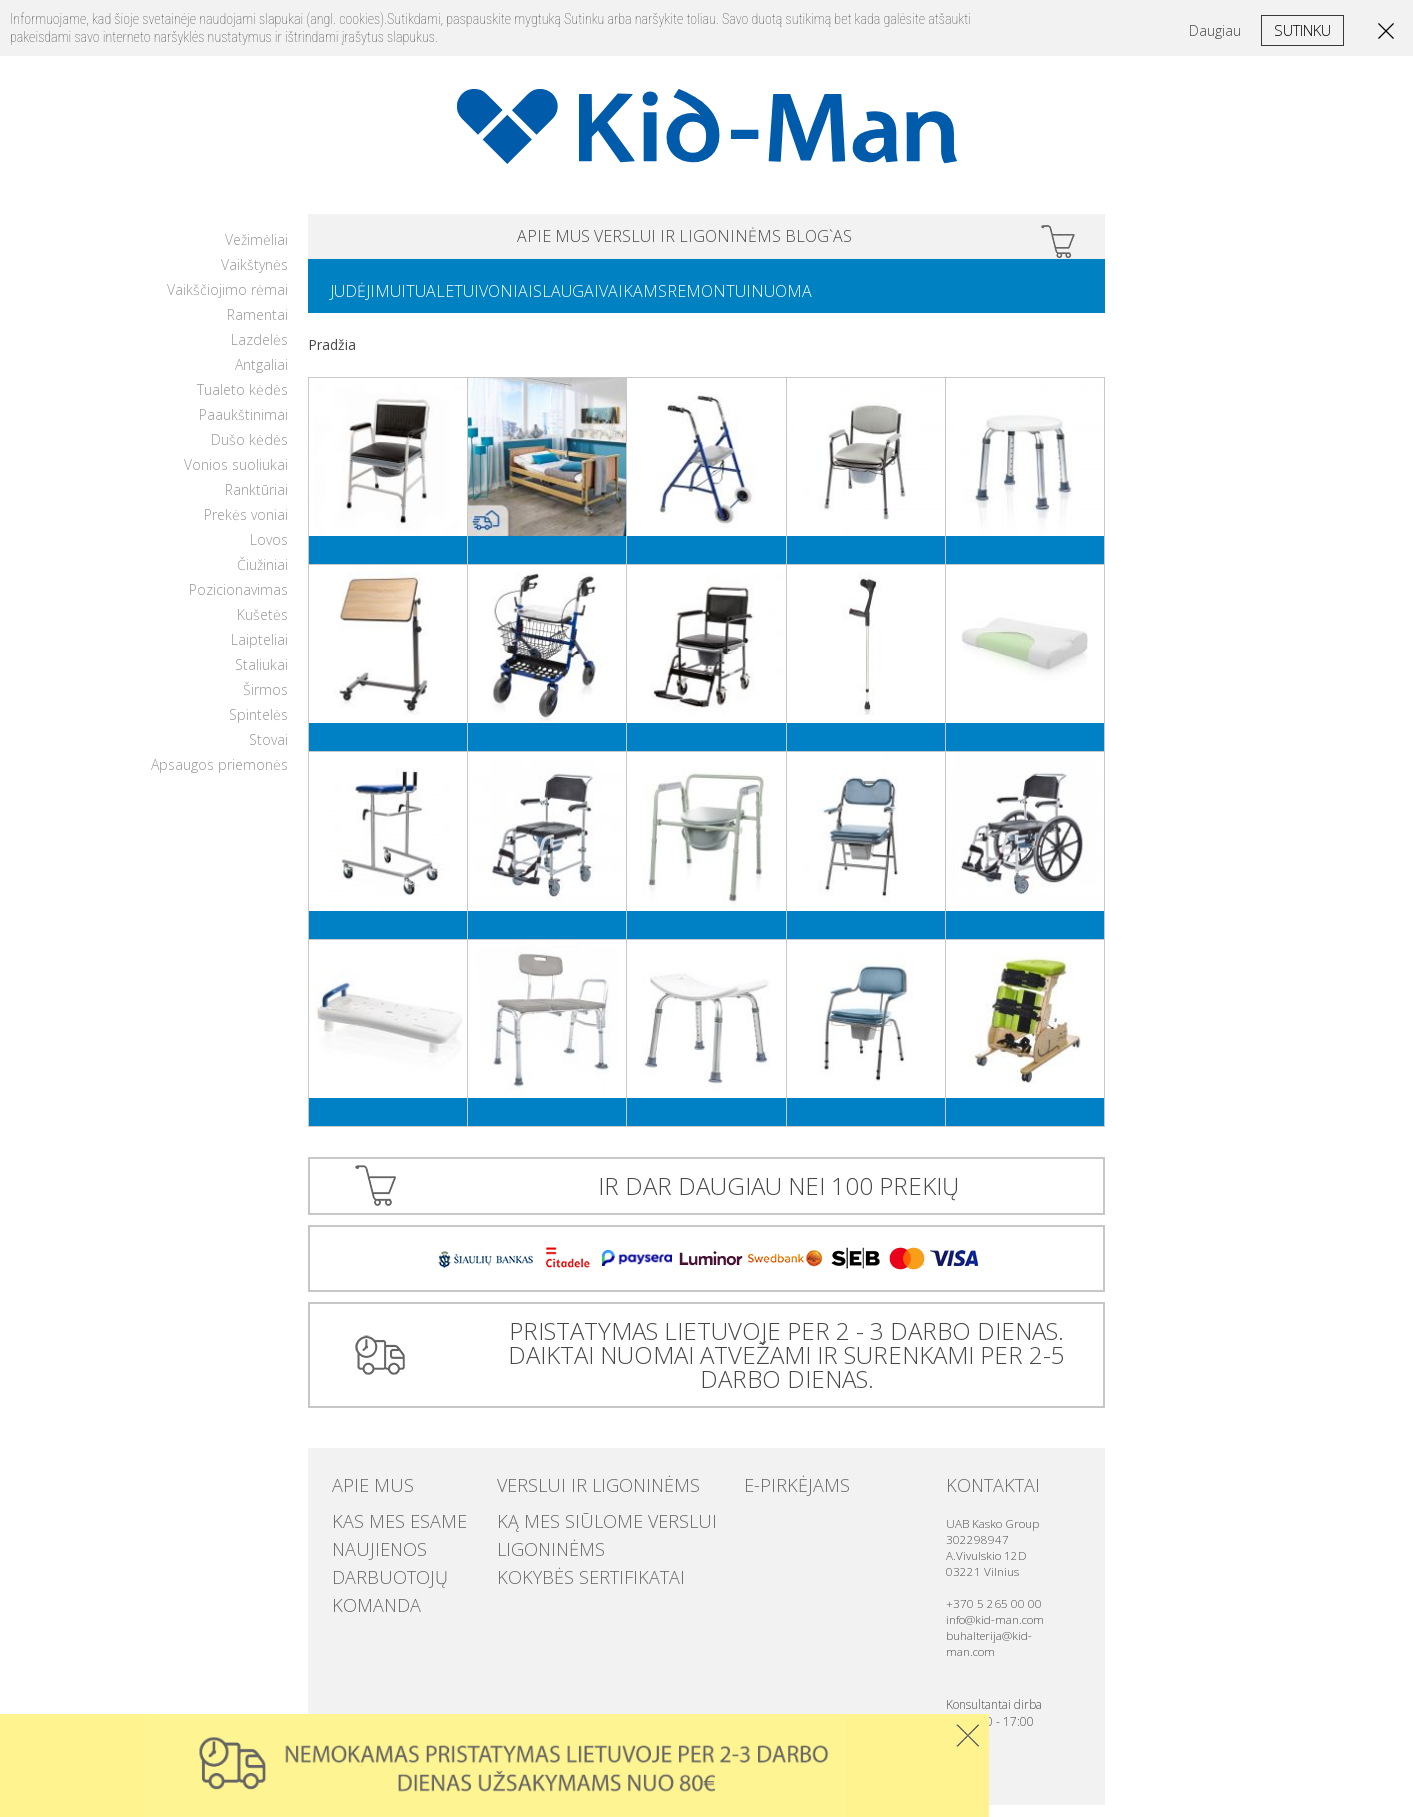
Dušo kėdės (249, 451)
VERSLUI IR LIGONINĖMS (688, 239)
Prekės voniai (246, 526)
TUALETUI (466, 301)
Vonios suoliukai (236, 476)
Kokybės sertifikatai (563, 1569)
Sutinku (1302, 30)
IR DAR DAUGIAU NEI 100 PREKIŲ (778, 1197)
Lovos (269, 551)
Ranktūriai (256, 501)
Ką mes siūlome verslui (575, 1529)
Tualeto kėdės (242, 401)
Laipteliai (259, 651)
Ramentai (257, 326)
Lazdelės (259, 351)
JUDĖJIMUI (376, 301)
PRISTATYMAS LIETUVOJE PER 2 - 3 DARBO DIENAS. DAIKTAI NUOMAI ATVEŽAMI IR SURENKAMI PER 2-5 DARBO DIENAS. (778, 1366)
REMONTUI (797, 301)
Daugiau (1215, 30)
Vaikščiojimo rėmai (227, 301)
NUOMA (885, 301)
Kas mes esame (380, 1529)
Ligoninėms (536, 1549)
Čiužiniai (262, 576)
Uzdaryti (967, 1735)
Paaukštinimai (243, 426)
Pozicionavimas (238, 601)
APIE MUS (475, 239)
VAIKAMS (705, 301)
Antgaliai (261, 376)
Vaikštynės (254, 276)
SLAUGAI (622, 301)
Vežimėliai (256, 251)
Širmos (265, 701)
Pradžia (332, 356)
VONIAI (546, 301)
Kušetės (262, 626)
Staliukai (261, 676)
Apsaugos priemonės (219, 776)
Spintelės (258, 726)
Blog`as (897, 239)
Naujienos (365, 1549)
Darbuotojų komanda (406, 1569)
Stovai (268, 751)
